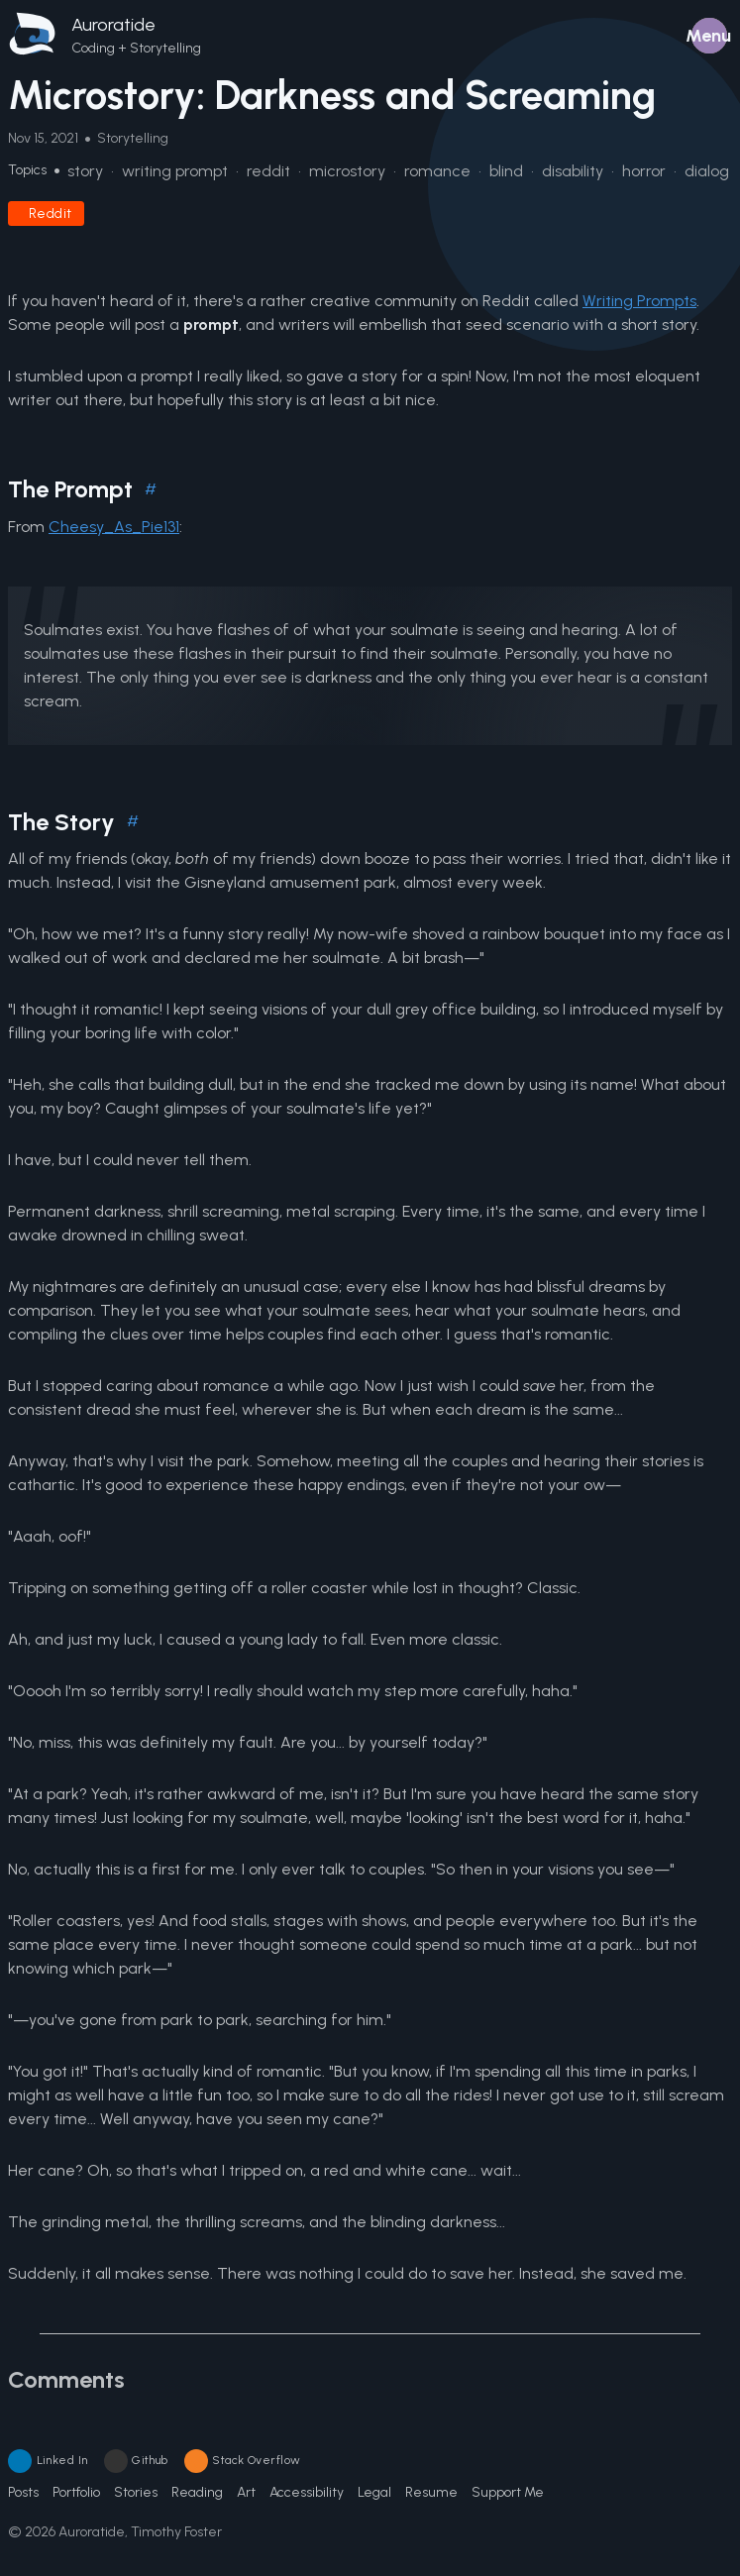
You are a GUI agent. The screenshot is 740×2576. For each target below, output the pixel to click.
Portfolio (76, 2492)
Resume (431, 2492)
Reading (197, 2492)
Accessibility (306, 2492)
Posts (23, 2492)
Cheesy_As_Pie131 (114, 526)
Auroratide (113, 25)
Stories (136, 2492)
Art (246, 2492)
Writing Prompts (639, 300)
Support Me (508, 2492)
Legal (374, 2492)
